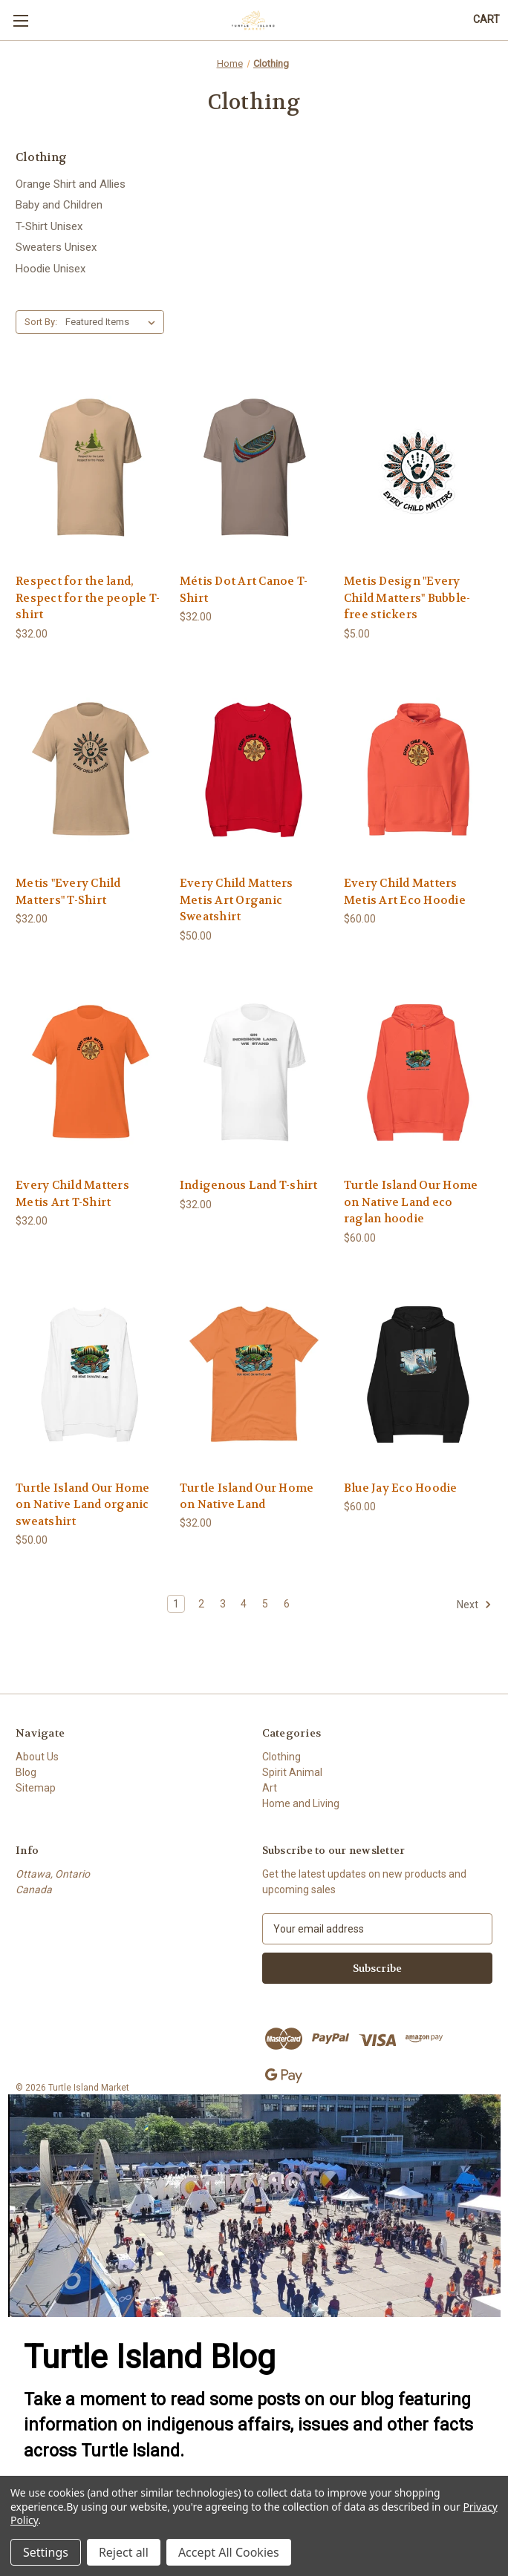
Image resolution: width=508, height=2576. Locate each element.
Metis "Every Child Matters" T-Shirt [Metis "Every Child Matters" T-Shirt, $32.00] (68, 892)
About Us (37, 1757)
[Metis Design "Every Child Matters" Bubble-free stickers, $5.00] (418, 468)
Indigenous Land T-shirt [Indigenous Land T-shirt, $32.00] (249, 1185)
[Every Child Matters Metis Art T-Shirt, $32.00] (90, 1072)
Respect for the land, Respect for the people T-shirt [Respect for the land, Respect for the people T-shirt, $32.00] (88, 598)
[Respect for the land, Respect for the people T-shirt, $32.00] (90, 468)
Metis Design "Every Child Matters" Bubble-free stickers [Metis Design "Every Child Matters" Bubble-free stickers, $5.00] (407, 598)
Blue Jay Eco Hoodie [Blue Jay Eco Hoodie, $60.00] (400, 1488)
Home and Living (300, 1803)
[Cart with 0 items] (486, 19)
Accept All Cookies (228, 2552)
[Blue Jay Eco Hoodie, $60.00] (418, 1374)
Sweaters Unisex (56, 247)
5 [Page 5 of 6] (265, 1604)
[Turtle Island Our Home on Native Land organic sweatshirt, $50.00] (90, 1374)
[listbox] (113, 322)
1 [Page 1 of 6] (176, 1604)
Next (474, 1604)
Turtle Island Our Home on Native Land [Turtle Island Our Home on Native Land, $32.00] (247, 1497)
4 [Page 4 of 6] (244, 1604)
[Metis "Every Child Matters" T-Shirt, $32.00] (90, 770)
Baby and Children (59, 205)
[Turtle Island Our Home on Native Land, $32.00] (254, 1374)
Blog (26, 1772)
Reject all (124, 2552)
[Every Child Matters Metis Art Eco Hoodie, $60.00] (418, 770)
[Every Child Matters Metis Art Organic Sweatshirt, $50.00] (254, 770)
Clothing (281, 1757)
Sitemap (36, 1788)
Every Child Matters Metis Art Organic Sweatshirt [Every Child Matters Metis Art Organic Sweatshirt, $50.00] (236, 900)
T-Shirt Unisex (49, 226)
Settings (45, 2552)
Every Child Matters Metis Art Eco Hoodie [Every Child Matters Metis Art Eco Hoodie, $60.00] (405, 892)
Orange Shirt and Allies (71, 184)
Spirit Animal (292, 1772)
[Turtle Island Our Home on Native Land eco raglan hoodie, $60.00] (418, 1072)
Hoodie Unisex (50, 268)
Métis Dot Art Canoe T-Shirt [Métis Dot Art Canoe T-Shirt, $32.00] (244, 590)
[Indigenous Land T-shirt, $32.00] (254, 1072)
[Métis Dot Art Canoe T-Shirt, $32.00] (254, 468)
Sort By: (41, 321)
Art (269, 1788)
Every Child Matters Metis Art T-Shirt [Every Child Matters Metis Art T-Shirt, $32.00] (72, 1194)
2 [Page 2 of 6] (201, 1604)
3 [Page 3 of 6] (223, 1604)
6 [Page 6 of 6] (287, 1604)
